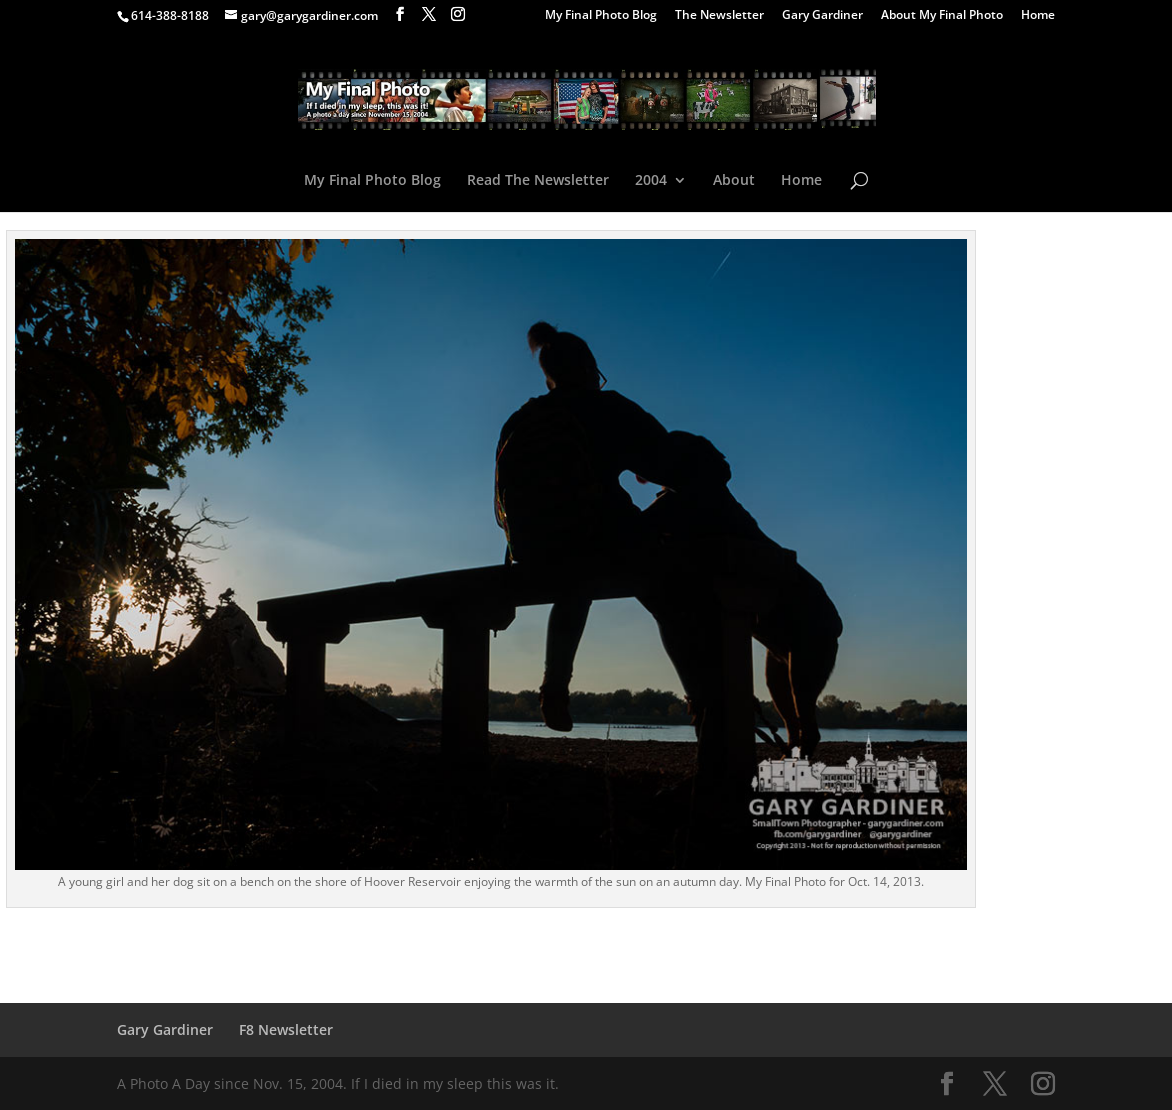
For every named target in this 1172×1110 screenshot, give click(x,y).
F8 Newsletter (286, 1029)
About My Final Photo (942, 16)
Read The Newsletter (538, 181)
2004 (651, 181)
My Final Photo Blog (601, 16)
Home (1038, 16)
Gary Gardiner (822, 16)
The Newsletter (719, 16)
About (734, 181)
